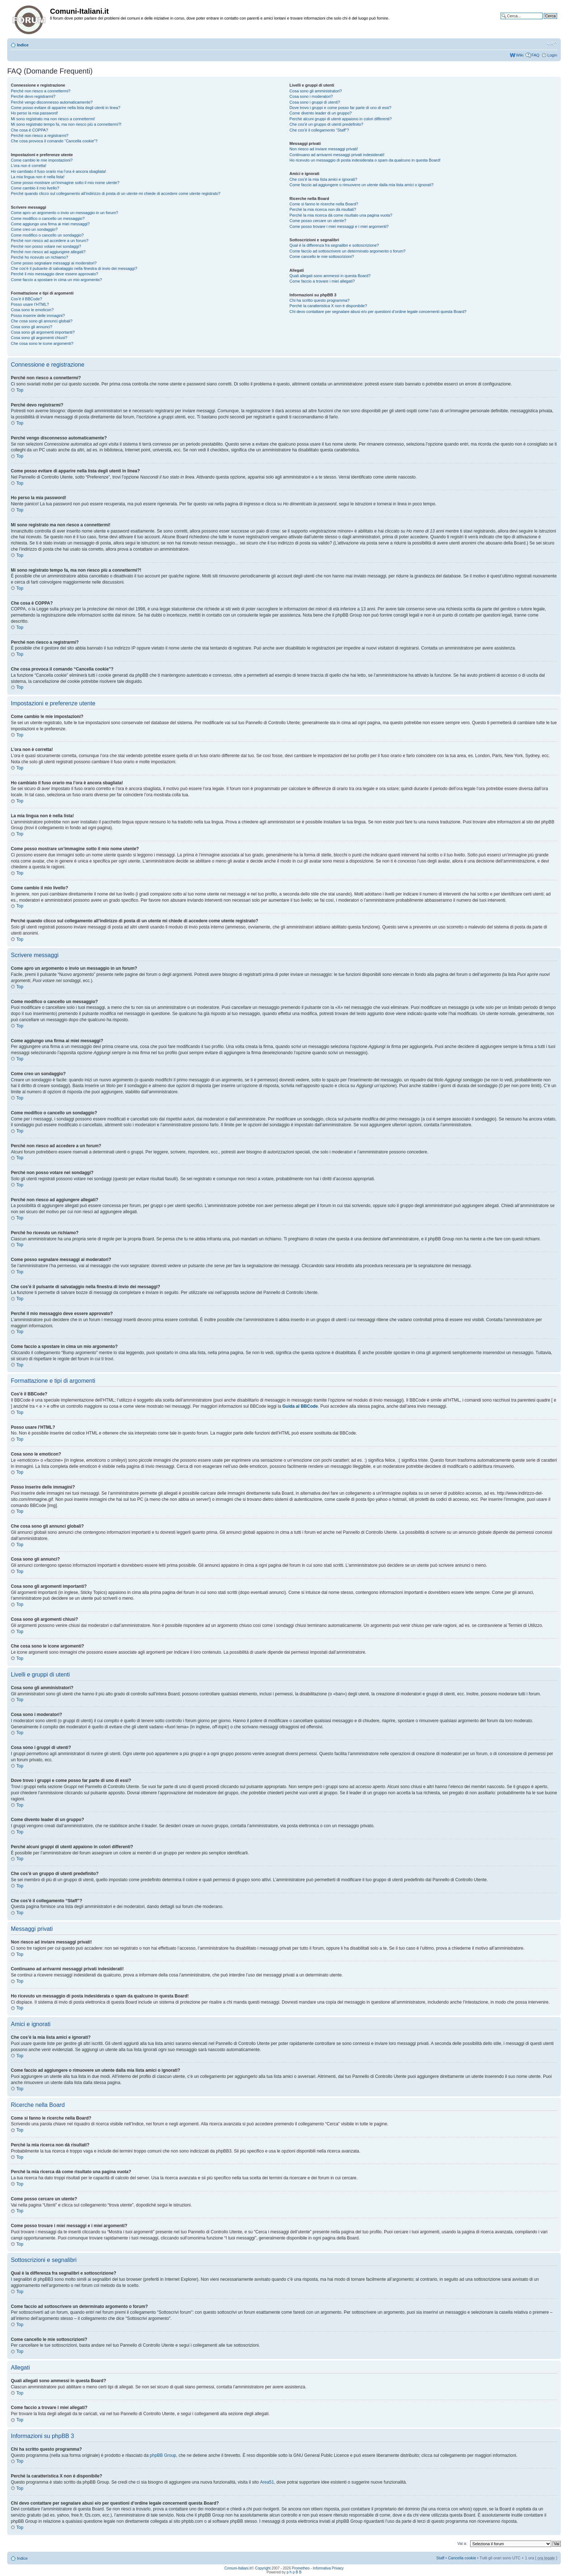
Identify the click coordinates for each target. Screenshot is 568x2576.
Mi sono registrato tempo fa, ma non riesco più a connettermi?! (66, 124)
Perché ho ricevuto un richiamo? (39, 257)
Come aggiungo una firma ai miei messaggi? (50, 224)
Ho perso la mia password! (34, 113)
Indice (23, 45)
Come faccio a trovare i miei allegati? (322, 281)
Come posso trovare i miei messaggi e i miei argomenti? (339, 226)
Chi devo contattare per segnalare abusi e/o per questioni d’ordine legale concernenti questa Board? (378, 311)
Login (552, 55)
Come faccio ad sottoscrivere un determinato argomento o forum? (347, 251)
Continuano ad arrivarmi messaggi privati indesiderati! (336, 155)
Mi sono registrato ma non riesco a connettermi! (53, 119)
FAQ (535, 55)
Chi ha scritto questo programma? (319, 300)
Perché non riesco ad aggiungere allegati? (48, 252)
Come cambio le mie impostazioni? (42, 160)
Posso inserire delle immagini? (38, 315)
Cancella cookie (462, 2558)
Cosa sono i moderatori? (311, 96)
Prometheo (301, 2568)
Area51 (267, 2482)
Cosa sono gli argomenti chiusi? (39, 337)
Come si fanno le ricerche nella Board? (323, 204)
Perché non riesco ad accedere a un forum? (49, 240)
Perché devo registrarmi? (33, 96)
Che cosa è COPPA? (29, 130)
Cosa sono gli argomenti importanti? (43, 332)
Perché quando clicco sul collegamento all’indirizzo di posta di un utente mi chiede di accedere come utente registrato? (115, 193)
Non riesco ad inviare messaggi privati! (323, 149)
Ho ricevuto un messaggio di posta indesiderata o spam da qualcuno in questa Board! (364, 160)
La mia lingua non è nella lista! (37, 177)
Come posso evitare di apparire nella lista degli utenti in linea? (65, 107)
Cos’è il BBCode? (26, 299)
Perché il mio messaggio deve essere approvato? (54, 274)
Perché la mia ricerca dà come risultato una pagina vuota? (340, 215)
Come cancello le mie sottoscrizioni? (321, 256)
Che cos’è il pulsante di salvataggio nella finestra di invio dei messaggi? (74, 268)
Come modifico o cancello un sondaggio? (47, 235)
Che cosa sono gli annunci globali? (41, 321)
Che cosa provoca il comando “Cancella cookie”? (54, 141)
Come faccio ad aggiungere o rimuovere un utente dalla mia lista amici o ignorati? (361, 185)
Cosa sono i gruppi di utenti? (314, 102)
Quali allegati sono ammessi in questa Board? (330, 276)
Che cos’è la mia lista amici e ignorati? (323, 179)
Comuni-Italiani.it (237, 2568)
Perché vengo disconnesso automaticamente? (52, 102)
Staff (440, 2558)
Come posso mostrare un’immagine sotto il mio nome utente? (65, 182)
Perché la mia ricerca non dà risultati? (322, 209)
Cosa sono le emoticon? (32, 310)
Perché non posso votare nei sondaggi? (46, 246)
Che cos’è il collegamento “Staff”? (319, 130)
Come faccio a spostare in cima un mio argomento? (56, 279)
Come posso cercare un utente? (317, 220)
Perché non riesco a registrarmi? (39, 135)
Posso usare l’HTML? (30, 304)
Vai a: (462, 2543)
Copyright (263, 2568)
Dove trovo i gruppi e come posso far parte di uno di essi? (340, 107)
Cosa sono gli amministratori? (315, 91)
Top (19, 390)
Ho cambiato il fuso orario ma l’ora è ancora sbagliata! (58, 171)
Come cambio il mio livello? (35, 188)
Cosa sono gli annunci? (31, 327)
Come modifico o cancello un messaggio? (48, 218)
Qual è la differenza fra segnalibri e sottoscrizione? (334, 245)
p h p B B (294, 2572)
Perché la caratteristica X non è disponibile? (328, 306)
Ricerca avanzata (541, 21)
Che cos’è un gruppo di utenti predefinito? (326, 124)
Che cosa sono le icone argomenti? (42, 343)
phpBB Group (163, 2455)
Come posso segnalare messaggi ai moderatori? (54, 263)
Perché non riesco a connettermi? (40, 91)
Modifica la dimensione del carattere (552, 43)
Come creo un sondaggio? (34, 229)
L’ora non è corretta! (28, 165)
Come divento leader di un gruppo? (320, 113)
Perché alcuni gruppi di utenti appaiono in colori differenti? (340, 119)
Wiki (519, 55)
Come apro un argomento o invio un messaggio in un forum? (64, 212)
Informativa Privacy (328, 2568)
